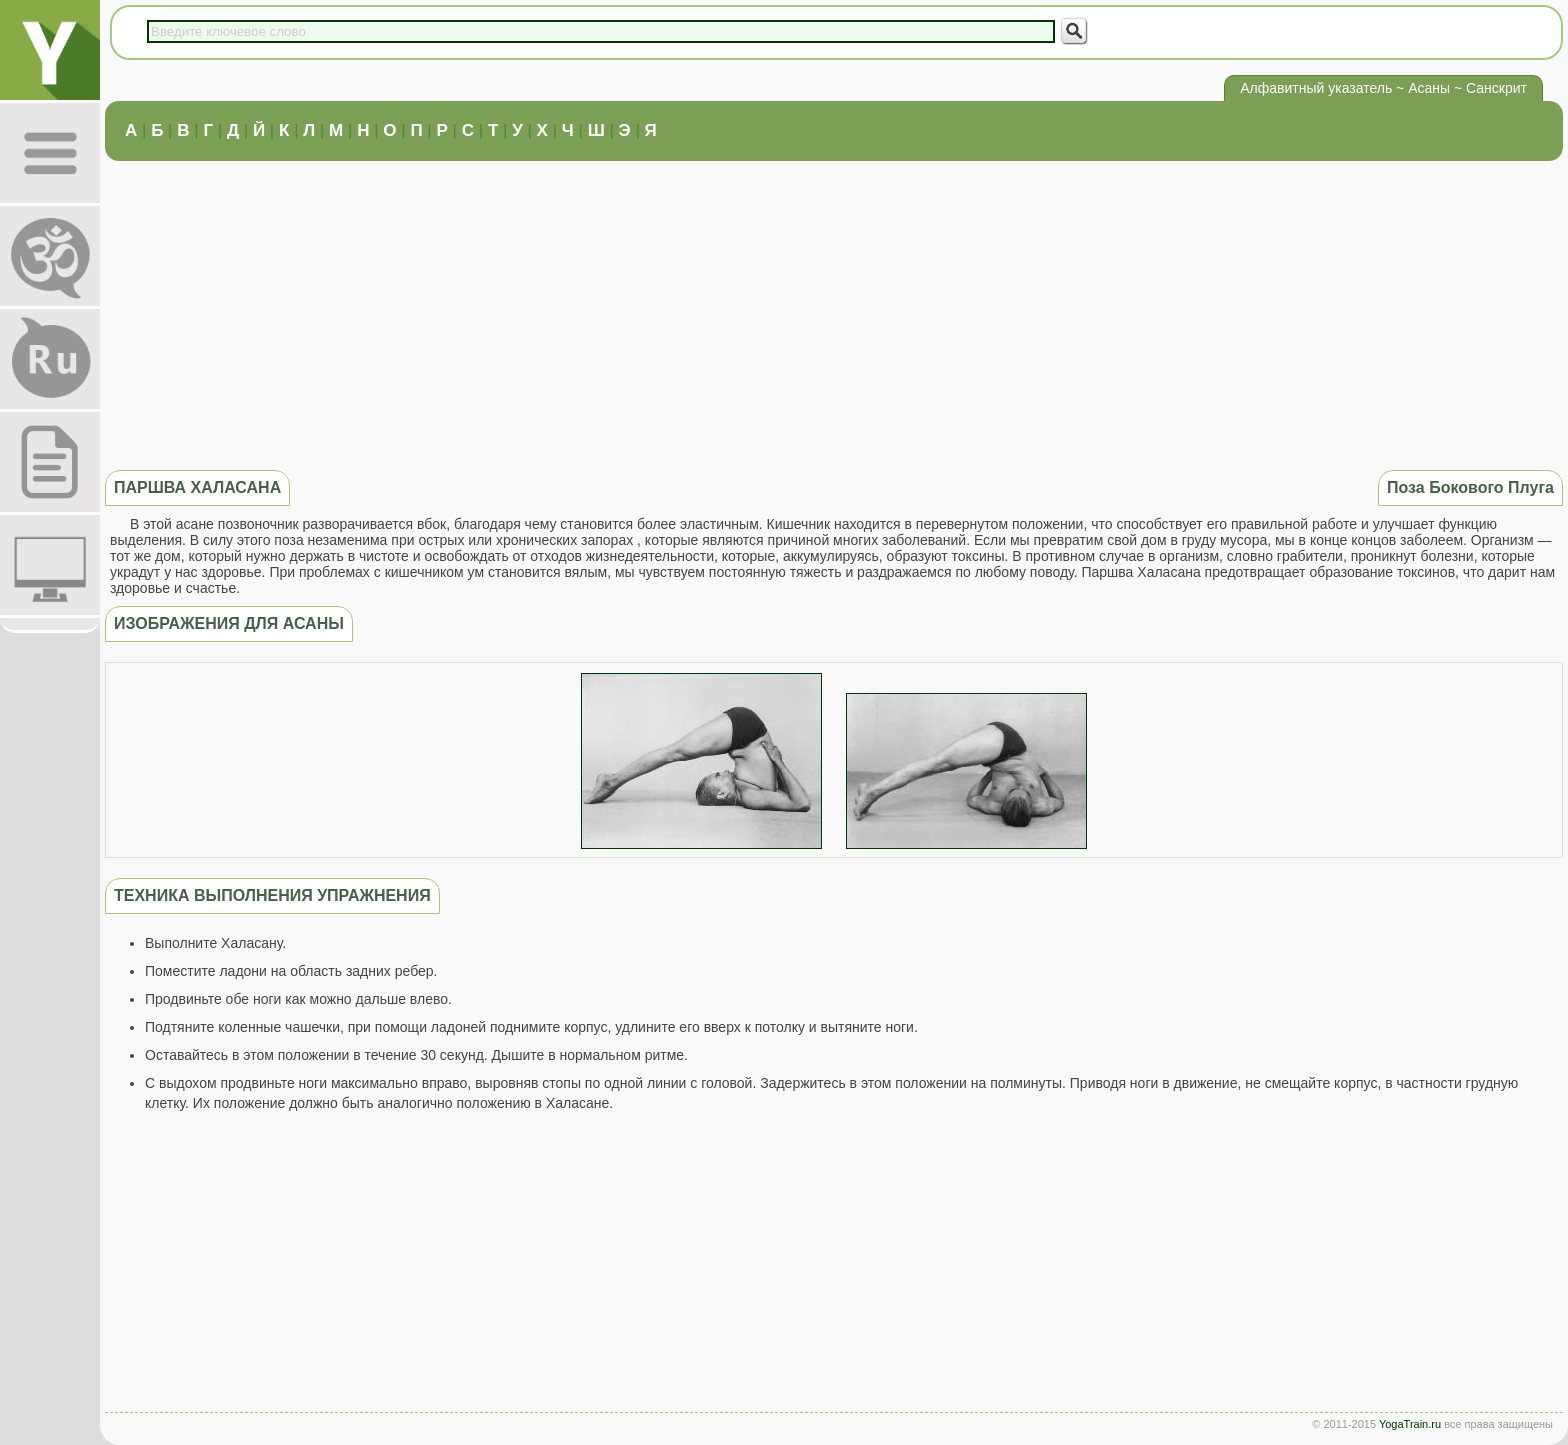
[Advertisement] (834, 313)
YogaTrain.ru (1410, 1424)
